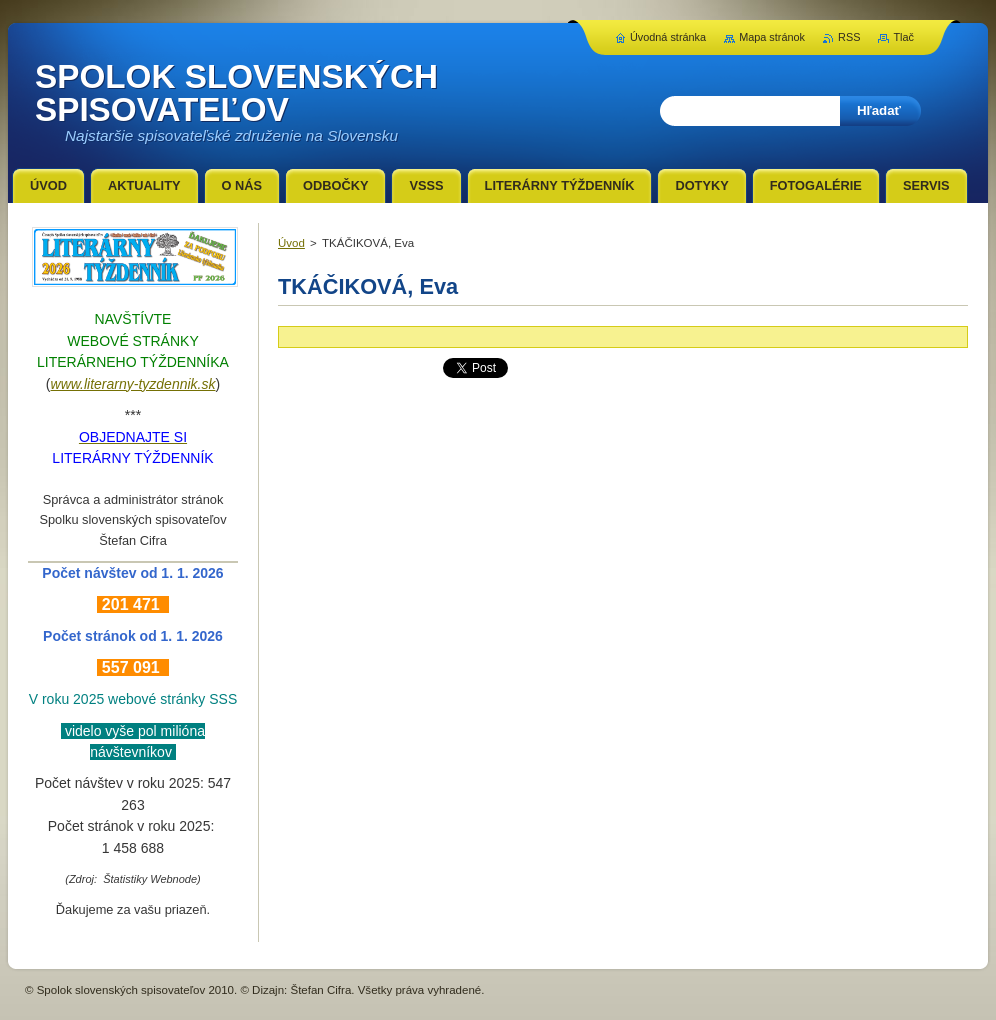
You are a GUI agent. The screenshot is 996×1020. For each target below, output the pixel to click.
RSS (849, 37)
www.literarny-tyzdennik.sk (133, 384)
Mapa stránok (772, 37)
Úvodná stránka (668, 37)
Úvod (291, 243)
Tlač (903, 37)
